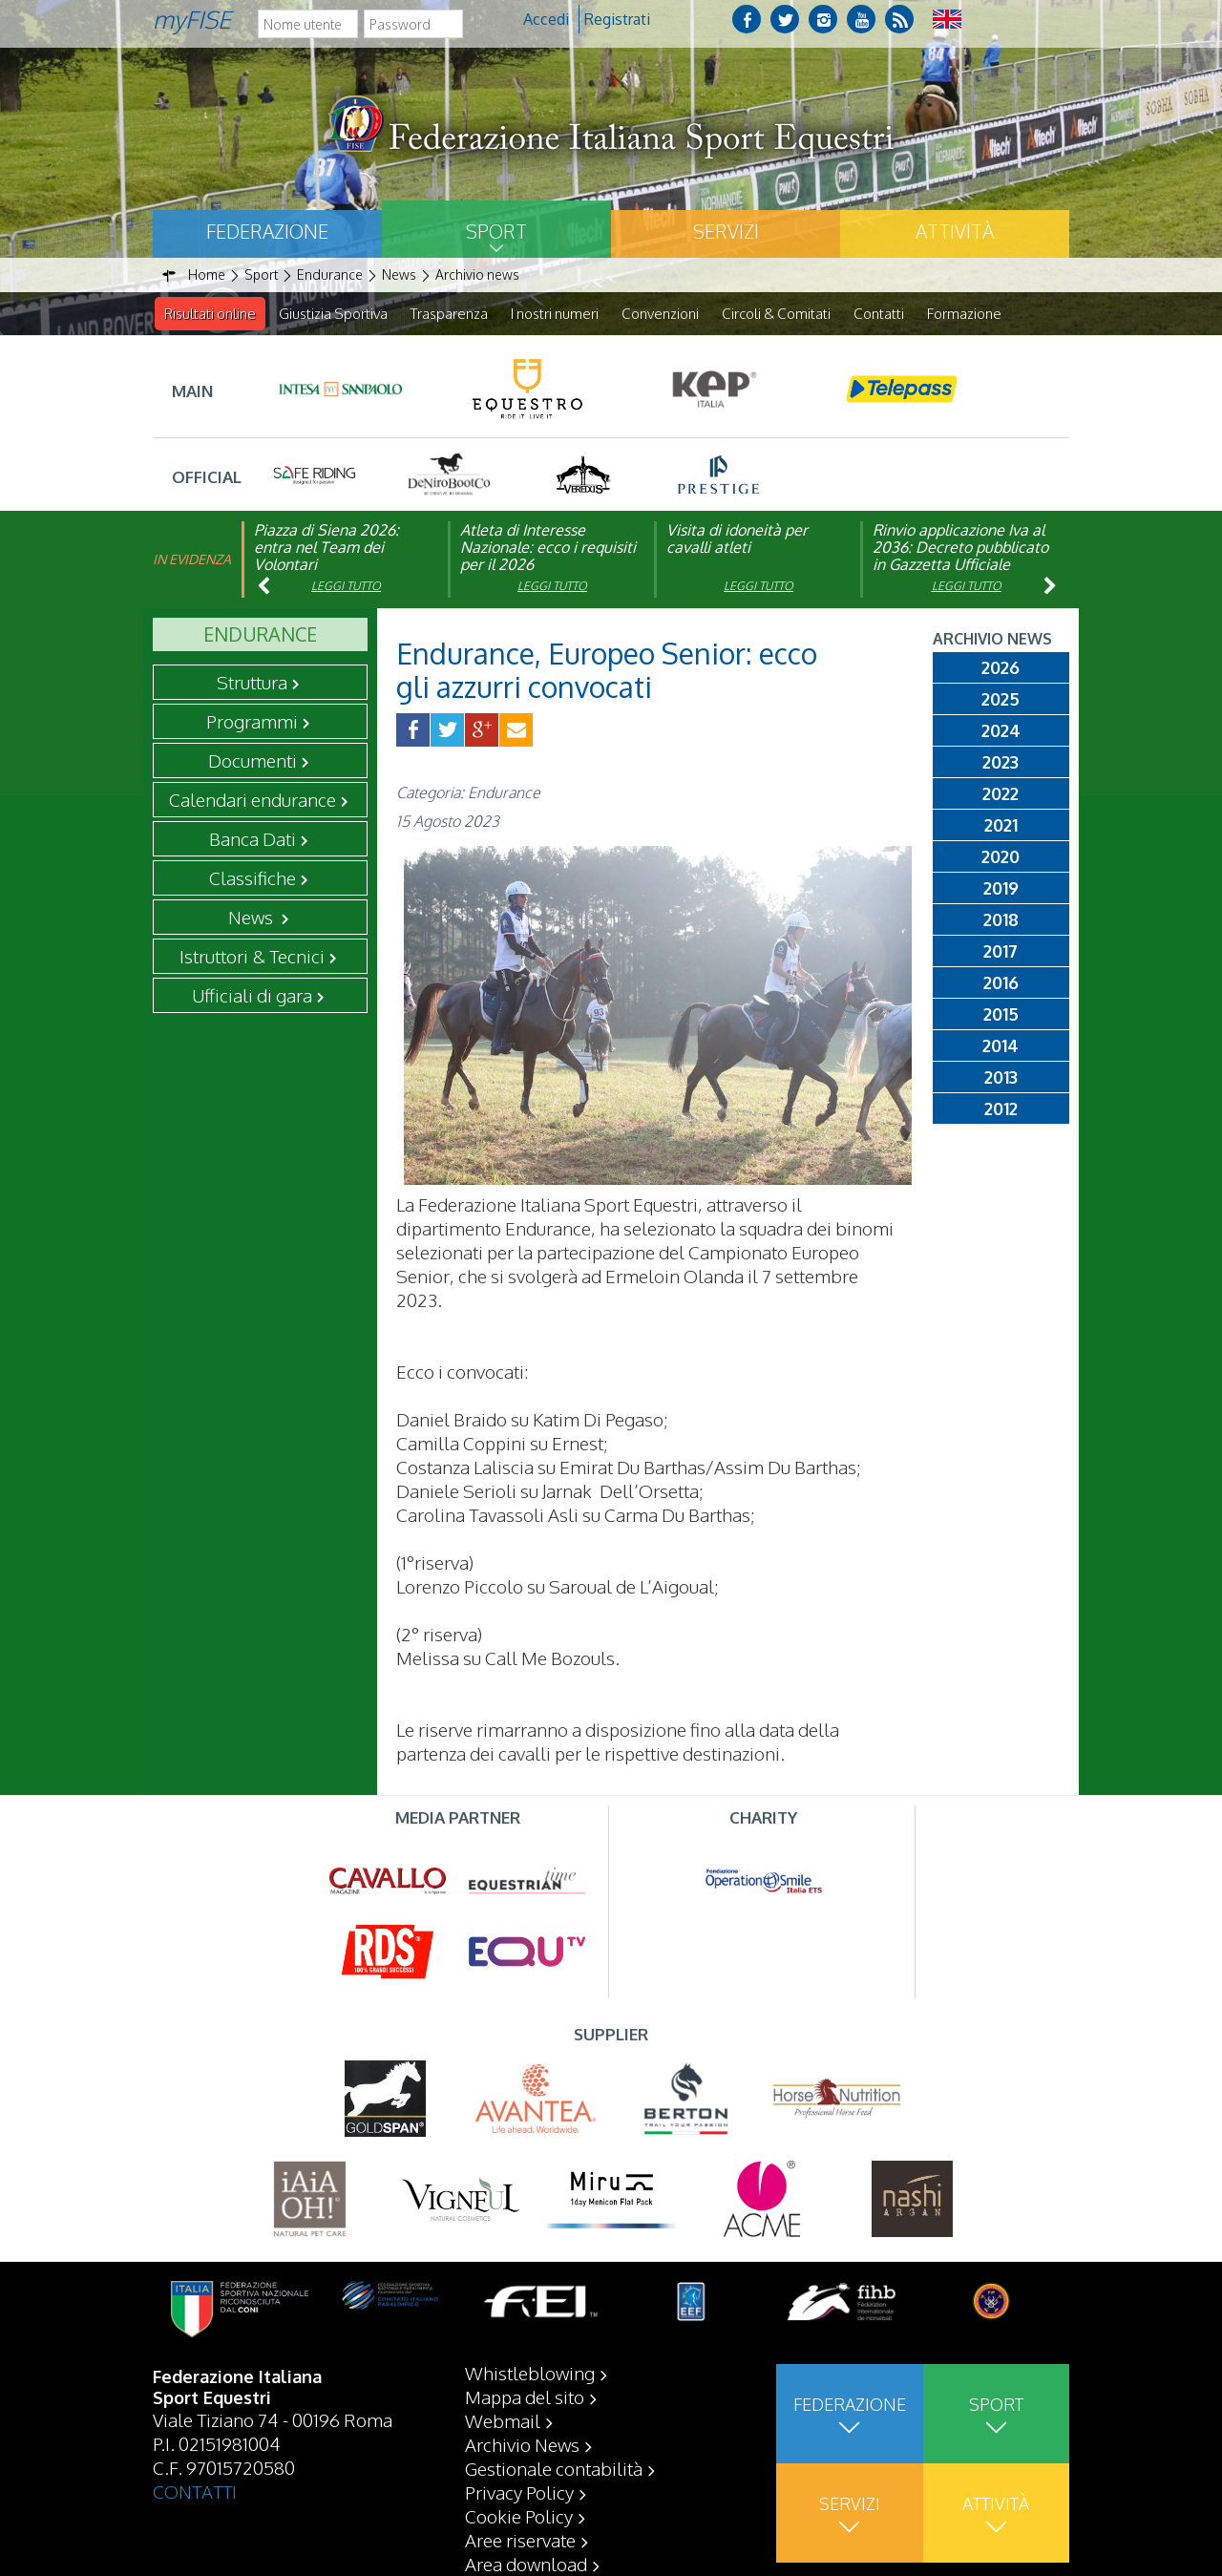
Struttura (252, 682)
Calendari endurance (252, 800)
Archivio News (522, 2444)
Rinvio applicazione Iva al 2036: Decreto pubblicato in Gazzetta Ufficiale (960, 548)
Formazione (964, 314)
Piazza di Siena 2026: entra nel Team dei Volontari (326, 548)
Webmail (502, 2420)
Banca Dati (252, 839)
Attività (955, 231)
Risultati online (210, 314)
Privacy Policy (519, 2492)
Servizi (726, 231)
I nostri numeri (555, 314)
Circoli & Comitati (776, 314)
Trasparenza (449, 314)
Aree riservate (520, 2539)
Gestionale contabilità (554, 2468)
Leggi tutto (346, 587)
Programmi (252, 721)
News (252, 917)
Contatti (878, 314)
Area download (526, 2563)
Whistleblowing (530, 2372)
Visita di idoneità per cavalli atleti (737, 539)
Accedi (546, 19)
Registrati (617, 19)
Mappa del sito (524, 2396)
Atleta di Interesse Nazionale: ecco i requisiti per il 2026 (548, 548)
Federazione (267, 231)
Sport (496, 231)
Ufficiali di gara (252, 995)
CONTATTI (195, 2491)
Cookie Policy (519, 2515)
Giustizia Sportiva (333, 314)
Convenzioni (660, 314)
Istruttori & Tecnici (252, 956)
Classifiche (252, 878)
